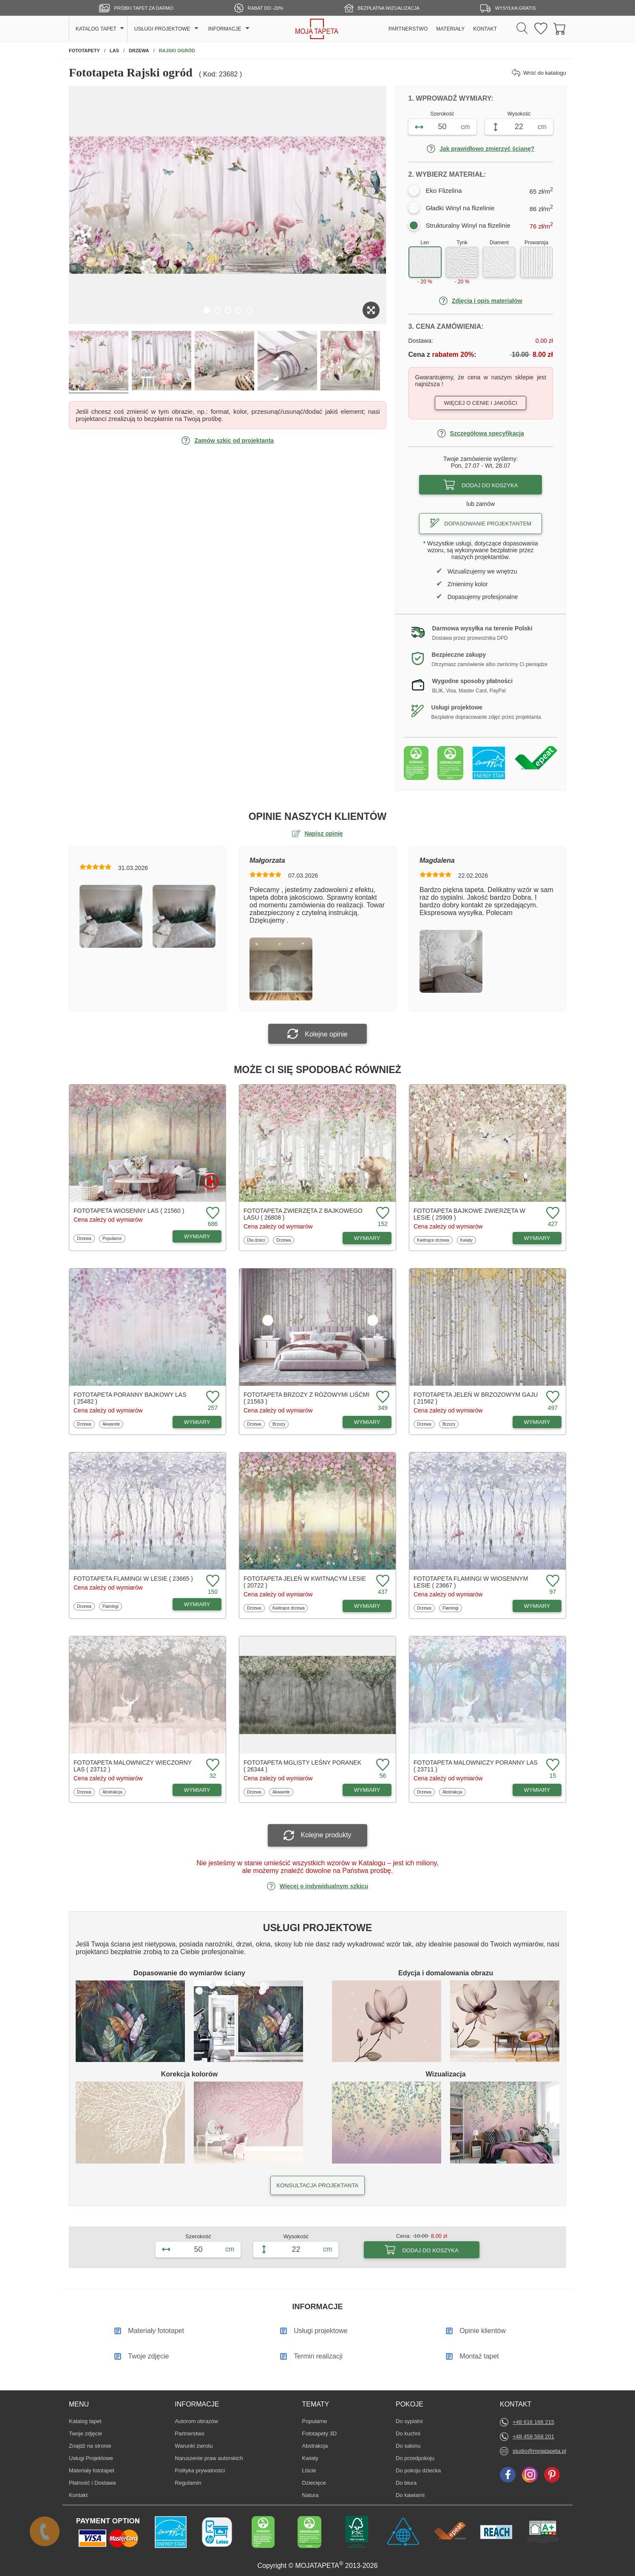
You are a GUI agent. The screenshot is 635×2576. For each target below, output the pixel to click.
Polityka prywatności (200, 2470)
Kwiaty (468, 1240)
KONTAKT (485, 29)
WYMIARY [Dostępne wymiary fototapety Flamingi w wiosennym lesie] (537, 1606)
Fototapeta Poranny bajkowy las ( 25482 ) (130, 1398)
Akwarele (112, 1423)
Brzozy (280, 1423)
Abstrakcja (112, 1791)
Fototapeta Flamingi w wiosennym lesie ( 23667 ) (471, 1582)
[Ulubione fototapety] (540, 29)
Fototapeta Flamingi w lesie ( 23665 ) (133, 1578)
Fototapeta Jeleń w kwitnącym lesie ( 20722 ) (305, 1582)
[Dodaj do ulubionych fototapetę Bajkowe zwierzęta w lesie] (551, 1213)
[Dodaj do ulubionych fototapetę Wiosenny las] (211, 1213)
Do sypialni (409, 2421)
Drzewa (86, 1238)
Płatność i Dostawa (92, 2483)
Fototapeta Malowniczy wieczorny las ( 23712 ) (133, 1766)
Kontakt (78, 2495)
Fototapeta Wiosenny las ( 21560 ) (129, 1210)
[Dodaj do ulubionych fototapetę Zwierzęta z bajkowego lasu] (381, 1213)
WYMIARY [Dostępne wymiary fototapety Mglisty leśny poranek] (367, 1790)
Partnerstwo (189, 2433)
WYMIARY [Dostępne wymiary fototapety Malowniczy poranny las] (537, 1790)
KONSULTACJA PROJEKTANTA (317, 2185)
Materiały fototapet (91, 2470)
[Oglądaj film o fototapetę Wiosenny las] (210, 1181)
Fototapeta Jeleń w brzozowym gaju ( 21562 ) (476, 1398)
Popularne (112, 1238)
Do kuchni (408, 2433)
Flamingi (112, 1606)
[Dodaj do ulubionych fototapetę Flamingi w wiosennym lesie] (551, 1581)
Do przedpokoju (415, 2458)
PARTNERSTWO (408, 29)
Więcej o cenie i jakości (480, 403)
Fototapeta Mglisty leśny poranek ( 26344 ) (302, 1766)
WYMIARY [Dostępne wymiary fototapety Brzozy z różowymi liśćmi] (367, 1422)
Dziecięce (315, 2482)
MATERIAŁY (450, 29)
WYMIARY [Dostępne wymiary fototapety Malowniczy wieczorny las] (197, 1790)
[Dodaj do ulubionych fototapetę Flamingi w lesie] (211, 1581)
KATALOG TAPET (96, 29)
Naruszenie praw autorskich (209, 2458)
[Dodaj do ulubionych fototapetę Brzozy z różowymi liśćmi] (381, 1397)
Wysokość (519, 114)
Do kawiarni (410, 2494)
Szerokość (442, 114)
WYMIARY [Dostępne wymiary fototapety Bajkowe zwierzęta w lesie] (537, 1238)
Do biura (408, 2482)
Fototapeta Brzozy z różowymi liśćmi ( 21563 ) (306, 1398)
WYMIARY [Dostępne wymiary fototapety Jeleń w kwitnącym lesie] (367, 1606)
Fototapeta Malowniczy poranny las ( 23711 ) (476, 1766)
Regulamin (188, 2483)
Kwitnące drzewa (433, 1240)
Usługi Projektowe (91, 2458)
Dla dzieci (256, 1240)
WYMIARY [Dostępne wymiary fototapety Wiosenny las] (197, 1236)
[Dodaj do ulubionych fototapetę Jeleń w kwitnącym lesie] (381, 1581)
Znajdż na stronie (90, 2446)
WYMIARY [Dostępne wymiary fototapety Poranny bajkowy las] (197, 1422)
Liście (315, 2470)
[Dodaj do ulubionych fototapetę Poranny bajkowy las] (211, 1397)
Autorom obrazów (196, 2421)
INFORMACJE (224, 29)
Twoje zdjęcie (85, 2433)
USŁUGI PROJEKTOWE (162, 29)
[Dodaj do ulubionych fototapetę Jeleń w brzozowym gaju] (551, 1397)
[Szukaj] (522, 29)
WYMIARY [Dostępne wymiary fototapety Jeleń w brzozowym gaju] (537, 1422)
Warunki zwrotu (194, 2446)
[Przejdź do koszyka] (559, 29)
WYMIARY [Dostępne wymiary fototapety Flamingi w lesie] (197, 1604)
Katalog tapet (85, 2421)
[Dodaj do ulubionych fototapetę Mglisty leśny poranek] (381, 1765)
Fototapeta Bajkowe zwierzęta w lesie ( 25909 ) (469, 1214)
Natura (315, 2494)
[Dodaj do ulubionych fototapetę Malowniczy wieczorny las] (211, 1765)
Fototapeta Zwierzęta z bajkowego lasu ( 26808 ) (303, 1214)
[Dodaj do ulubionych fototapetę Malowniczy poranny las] (551, 1765)
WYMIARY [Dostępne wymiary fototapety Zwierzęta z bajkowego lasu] (367, 1238)
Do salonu (408, 2445)
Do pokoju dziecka (418, 2470)
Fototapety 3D (319, 2433)
